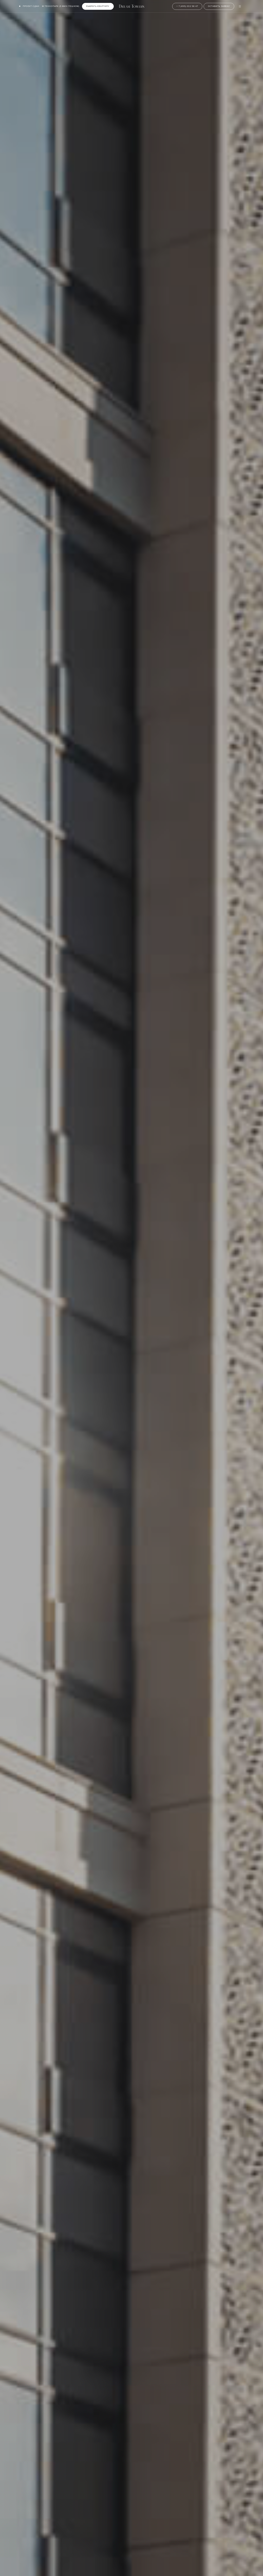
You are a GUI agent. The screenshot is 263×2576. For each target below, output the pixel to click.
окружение (131, 2560)
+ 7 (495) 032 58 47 (187, 6)
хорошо (219, 2558)
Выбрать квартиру (97, 6)
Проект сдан (31, 6)
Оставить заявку (219, 6)
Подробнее (35, 2556)
